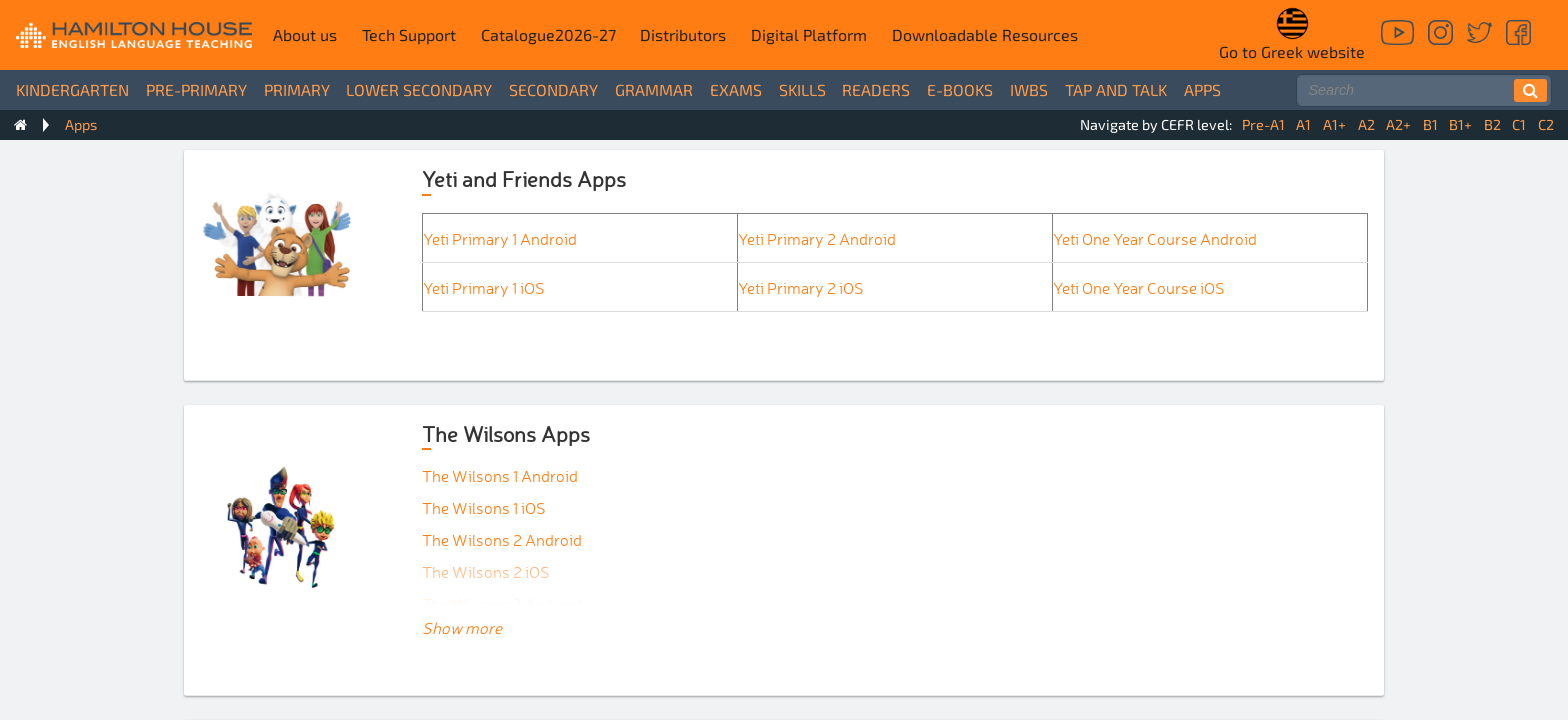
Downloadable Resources (985, 34)
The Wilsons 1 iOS (484, 507)
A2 (1366, 124)
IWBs (1029, 89)
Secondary (553, 89)
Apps (1202, 89)
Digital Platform (809, 34)
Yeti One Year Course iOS (1139, 287)
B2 (1492, 124)
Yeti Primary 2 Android (817, 238)
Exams (736, 89)
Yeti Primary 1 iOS (484, 287)
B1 (1430, 124)
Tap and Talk (1116, 89)
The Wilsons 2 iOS (486, 571)
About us (305, 34)
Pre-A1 (1263, 124)
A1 (1303, 124)
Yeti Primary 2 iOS (801, 287)
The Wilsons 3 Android (502, 603)
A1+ (1334, 124)
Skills (802, 89)
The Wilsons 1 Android (500, 475)
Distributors (683, 34)
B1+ (1460, 124)
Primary (297, 89)
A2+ (1398, 124)
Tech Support (409, 34)
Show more (462, 627)
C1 (1519, 124)
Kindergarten (72, 89)
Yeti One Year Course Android (1155, 238)
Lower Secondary (419, 89)
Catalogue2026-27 (548, 34)
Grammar (654, 89)
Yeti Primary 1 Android (500, 238)
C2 (1546, 124)
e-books (960, 89)
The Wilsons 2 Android (502, 539)
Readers (876, 89)
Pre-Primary (196, 89)
